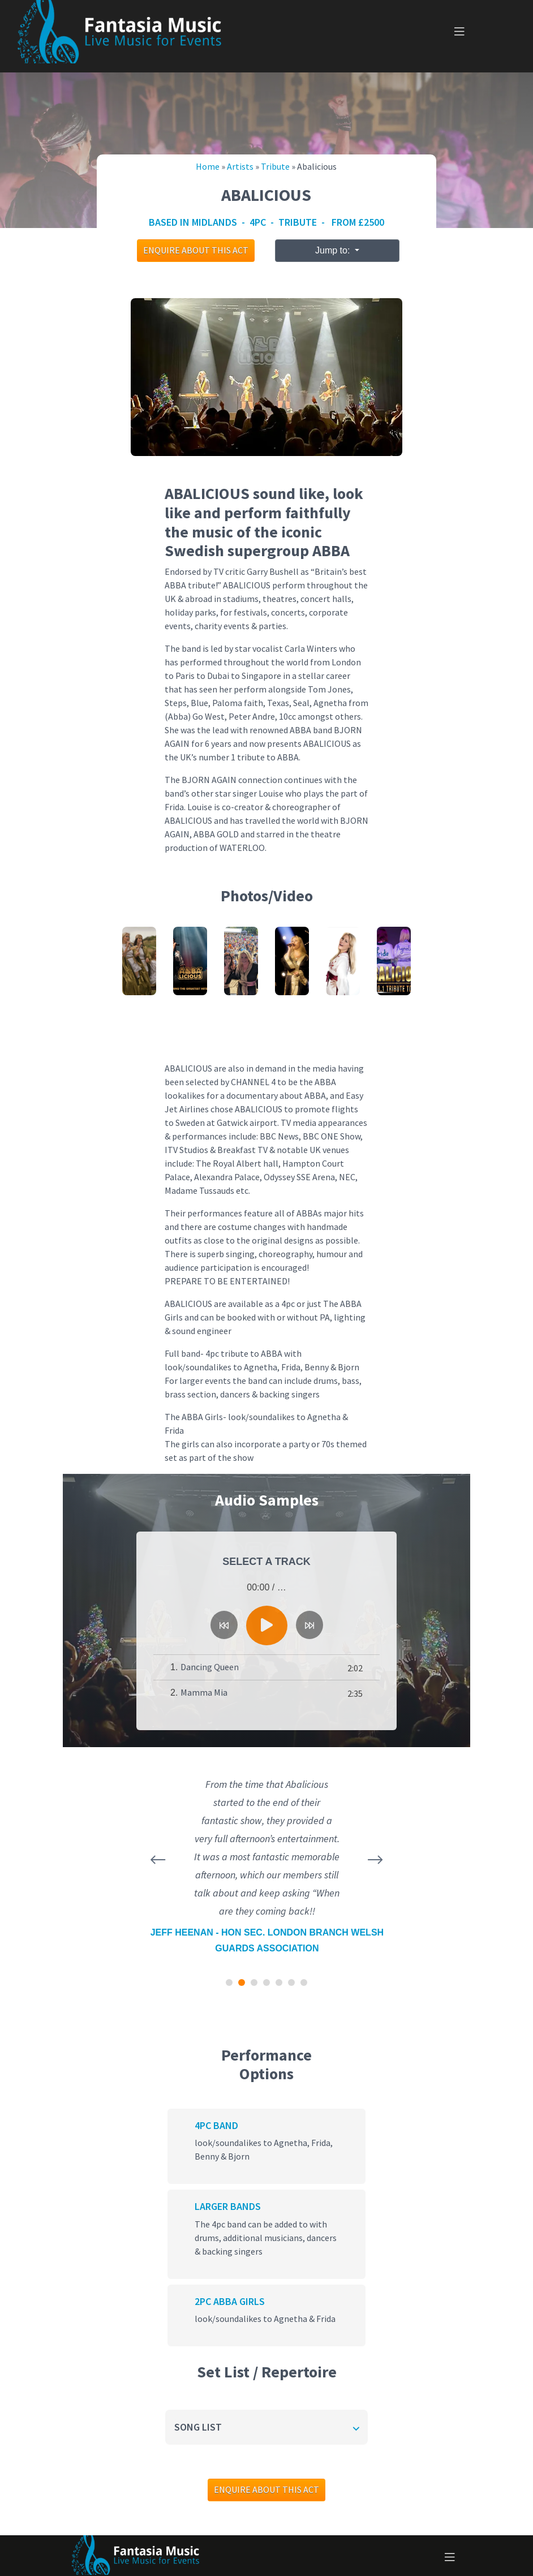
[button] (229, 1982)
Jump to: (334, 250)
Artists (240, 167)
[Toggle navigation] (459, 31)
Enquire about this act (195, 250)
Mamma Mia (203, 1692)
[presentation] (158, 1860)
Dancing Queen (209, 1667)
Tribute (275, 167)
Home (208, 167)
